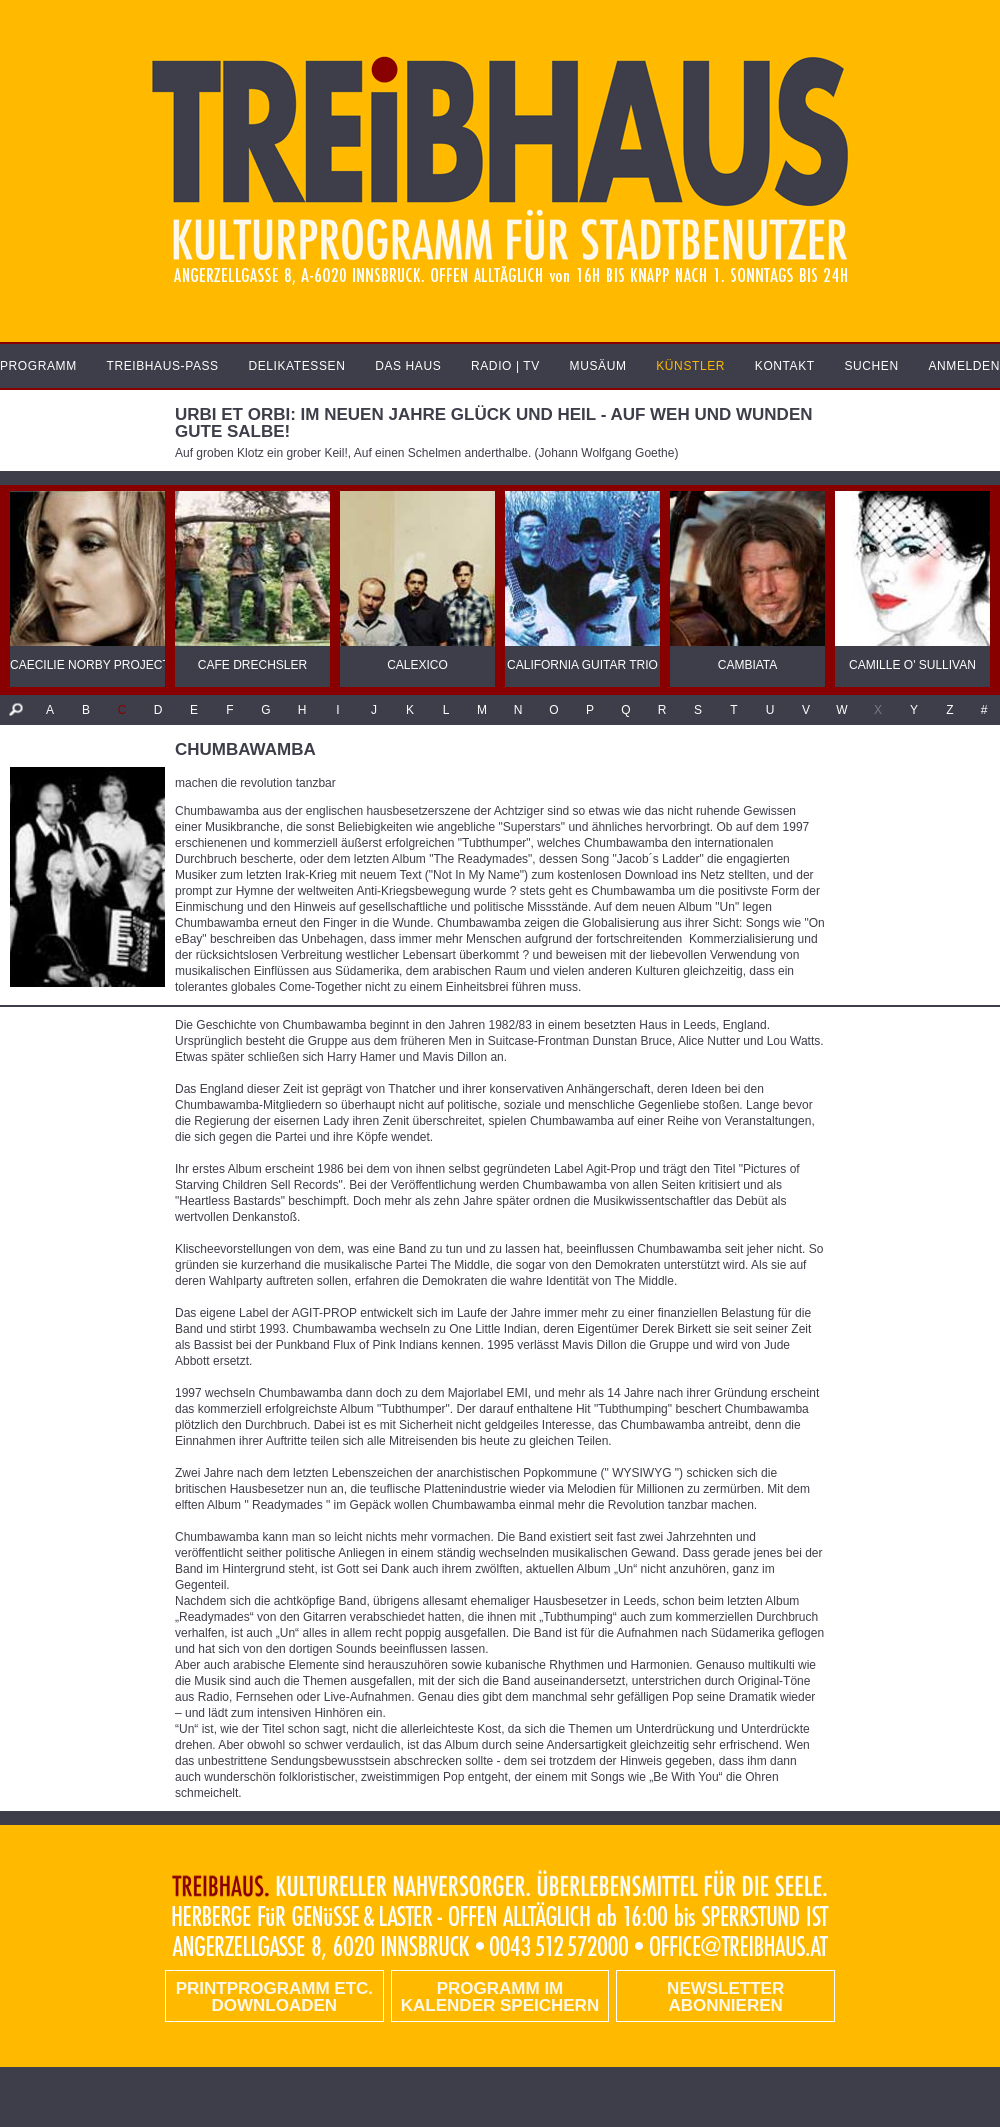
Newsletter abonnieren (725, 1997)
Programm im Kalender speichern (500, 1997)
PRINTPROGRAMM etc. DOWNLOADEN (274, 1997)
